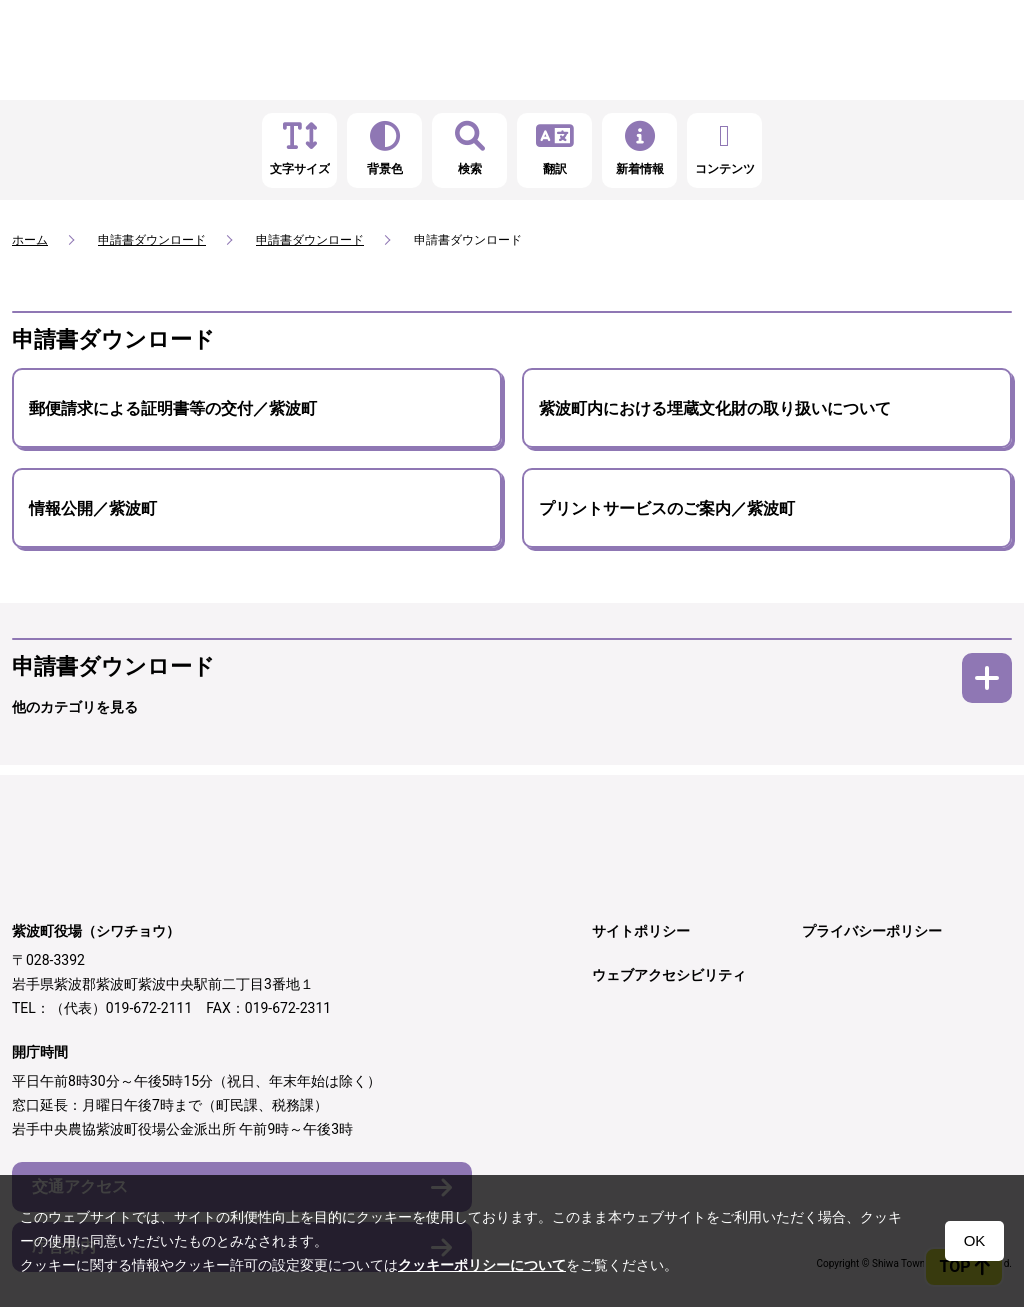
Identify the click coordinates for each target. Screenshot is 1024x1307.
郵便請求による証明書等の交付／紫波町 (173, 408)
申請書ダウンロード (152, 240)
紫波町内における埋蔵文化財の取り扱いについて (715, 408)
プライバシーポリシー (872, 931)
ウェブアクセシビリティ (669, 975)
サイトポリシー (641, 931)
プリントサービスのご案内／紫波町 (667, 508)
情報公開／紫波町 (93, 508)
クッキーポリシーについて (482, 1265)
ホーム (30, 240)
